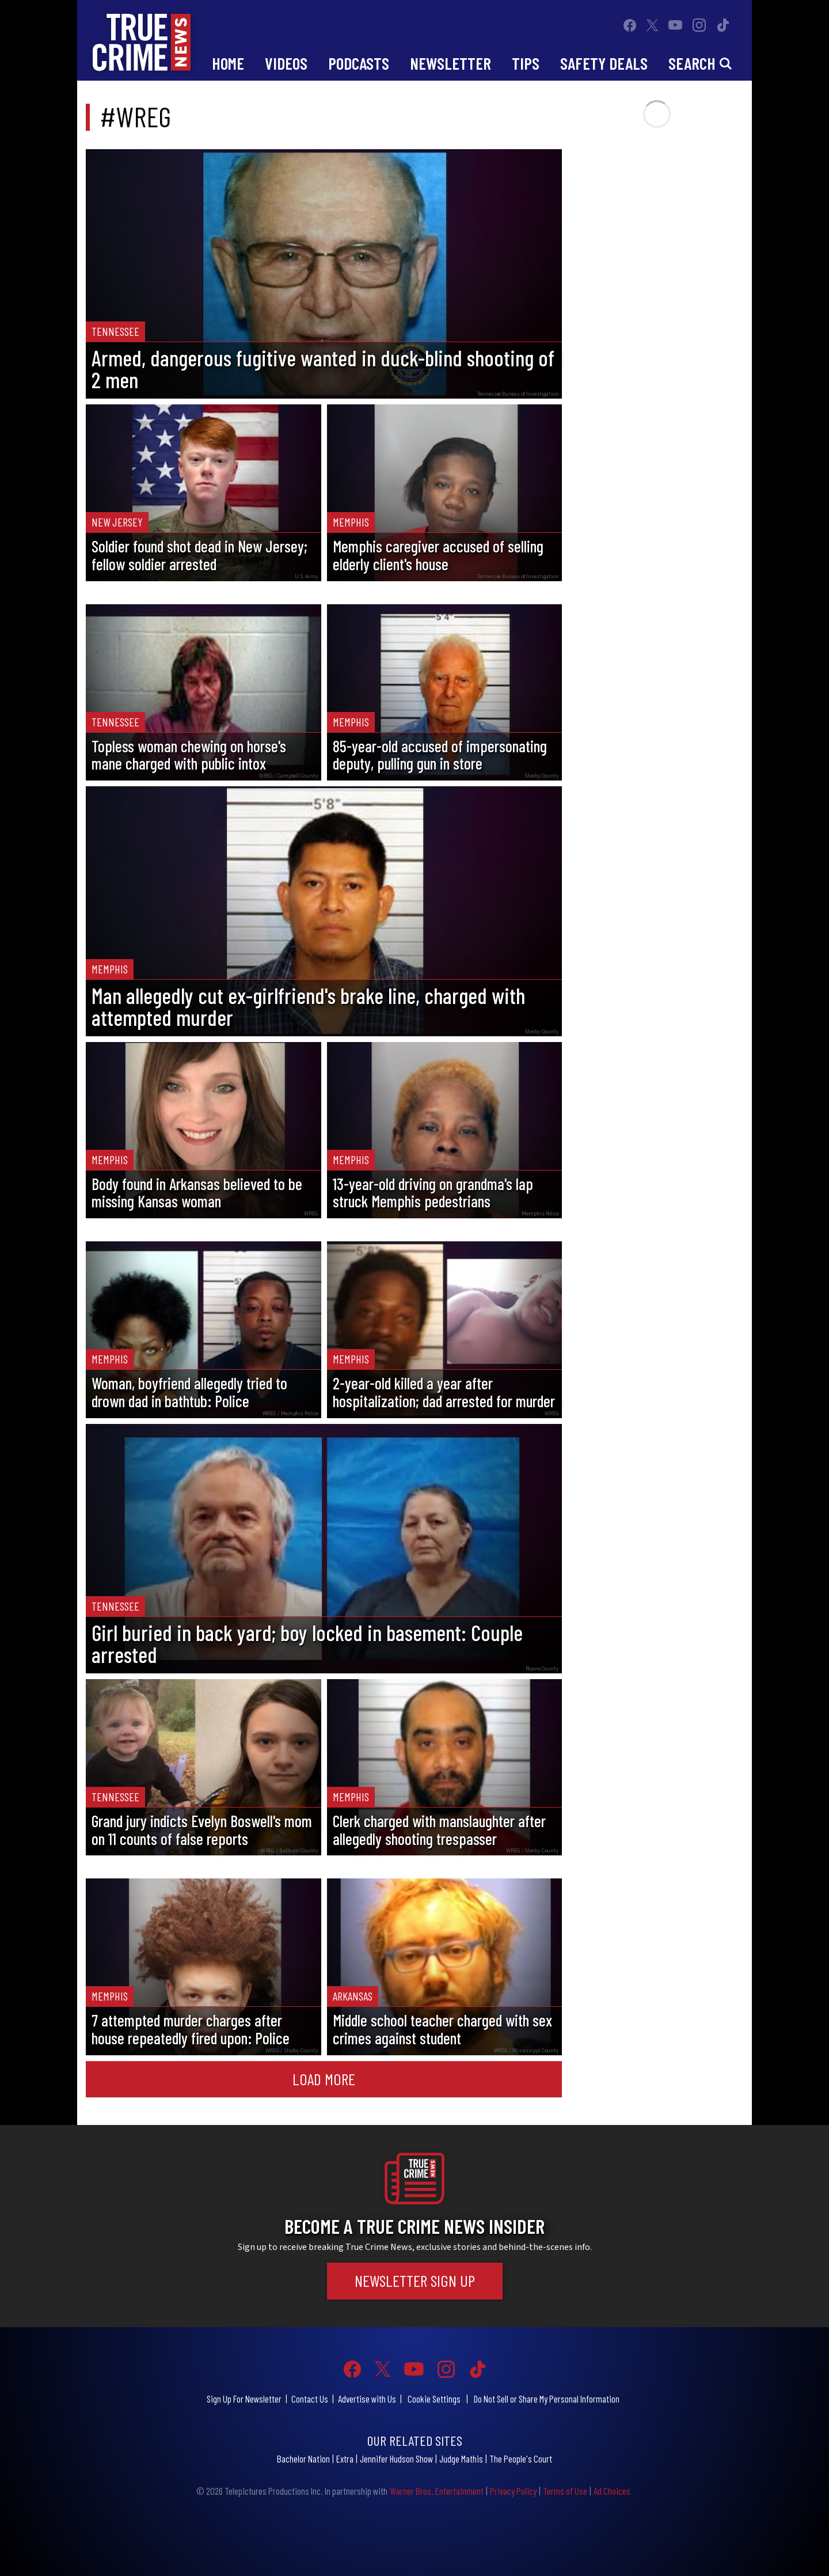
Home (228, 63)
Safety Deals (604, 63)
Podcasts (358, 63)
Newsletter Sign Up (415, 2280)
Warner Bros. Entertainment (437, 2491)
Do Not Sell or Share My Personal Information (546, 2398)
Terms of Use (565, 2491)
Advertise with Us (367, 2398)
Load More (323, 2079)
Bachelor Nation (303, 2458)
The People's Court (520, 2458)
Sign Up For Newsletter (244, 2398)
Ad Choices (612, 2491)
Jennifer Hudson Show (396, 2458)
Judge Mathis (461, 2458)
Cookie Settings (434, 2398)
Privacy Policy (513, 2491)
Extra (344, 2458)
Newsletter (450, 63)
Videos (286, 63)
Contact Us (309, 2398)
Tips (525, 63)
